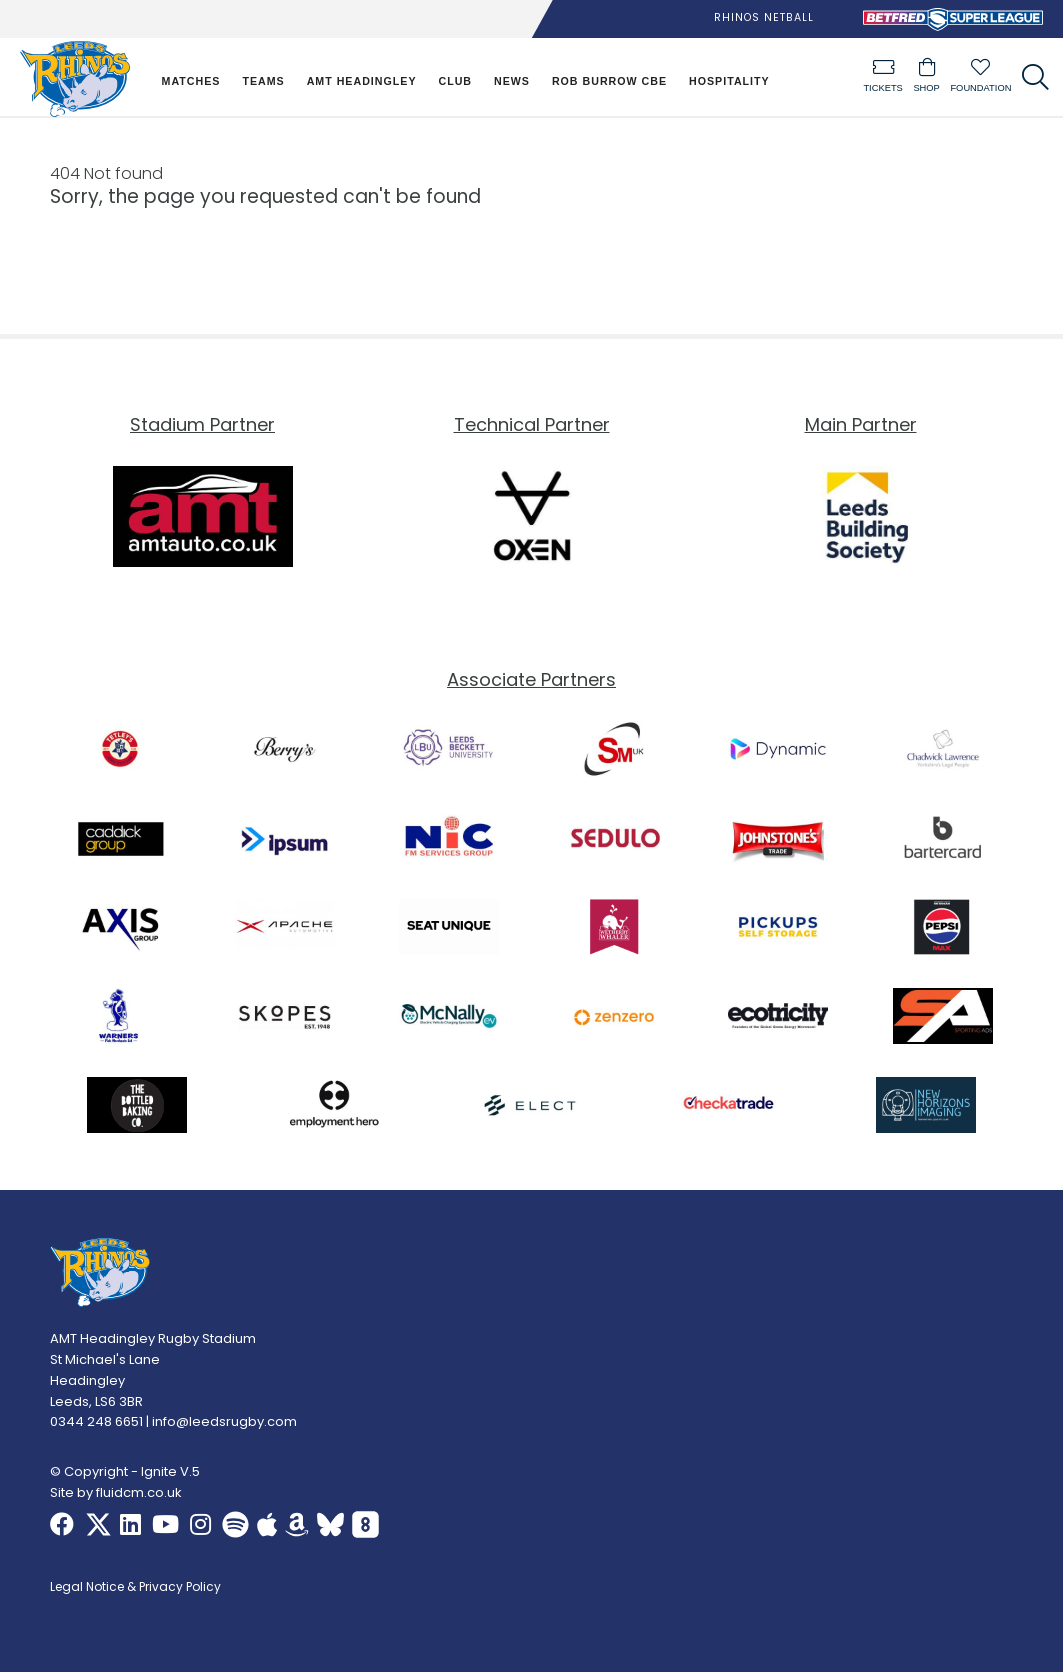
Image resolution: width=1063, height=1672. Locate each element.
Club (455, 81)
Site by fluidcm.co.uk (116, 1492)
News (512, 81)
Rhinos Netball (764, 17)
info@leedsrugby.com (224, 1422)
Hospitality (729, 81)
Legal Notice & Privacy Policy (135, 1588)
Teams (263, 81)
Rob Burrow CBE (609, 81)
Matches (191, 81)
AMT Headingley (362, 81)
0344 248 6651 (96, 1422)
